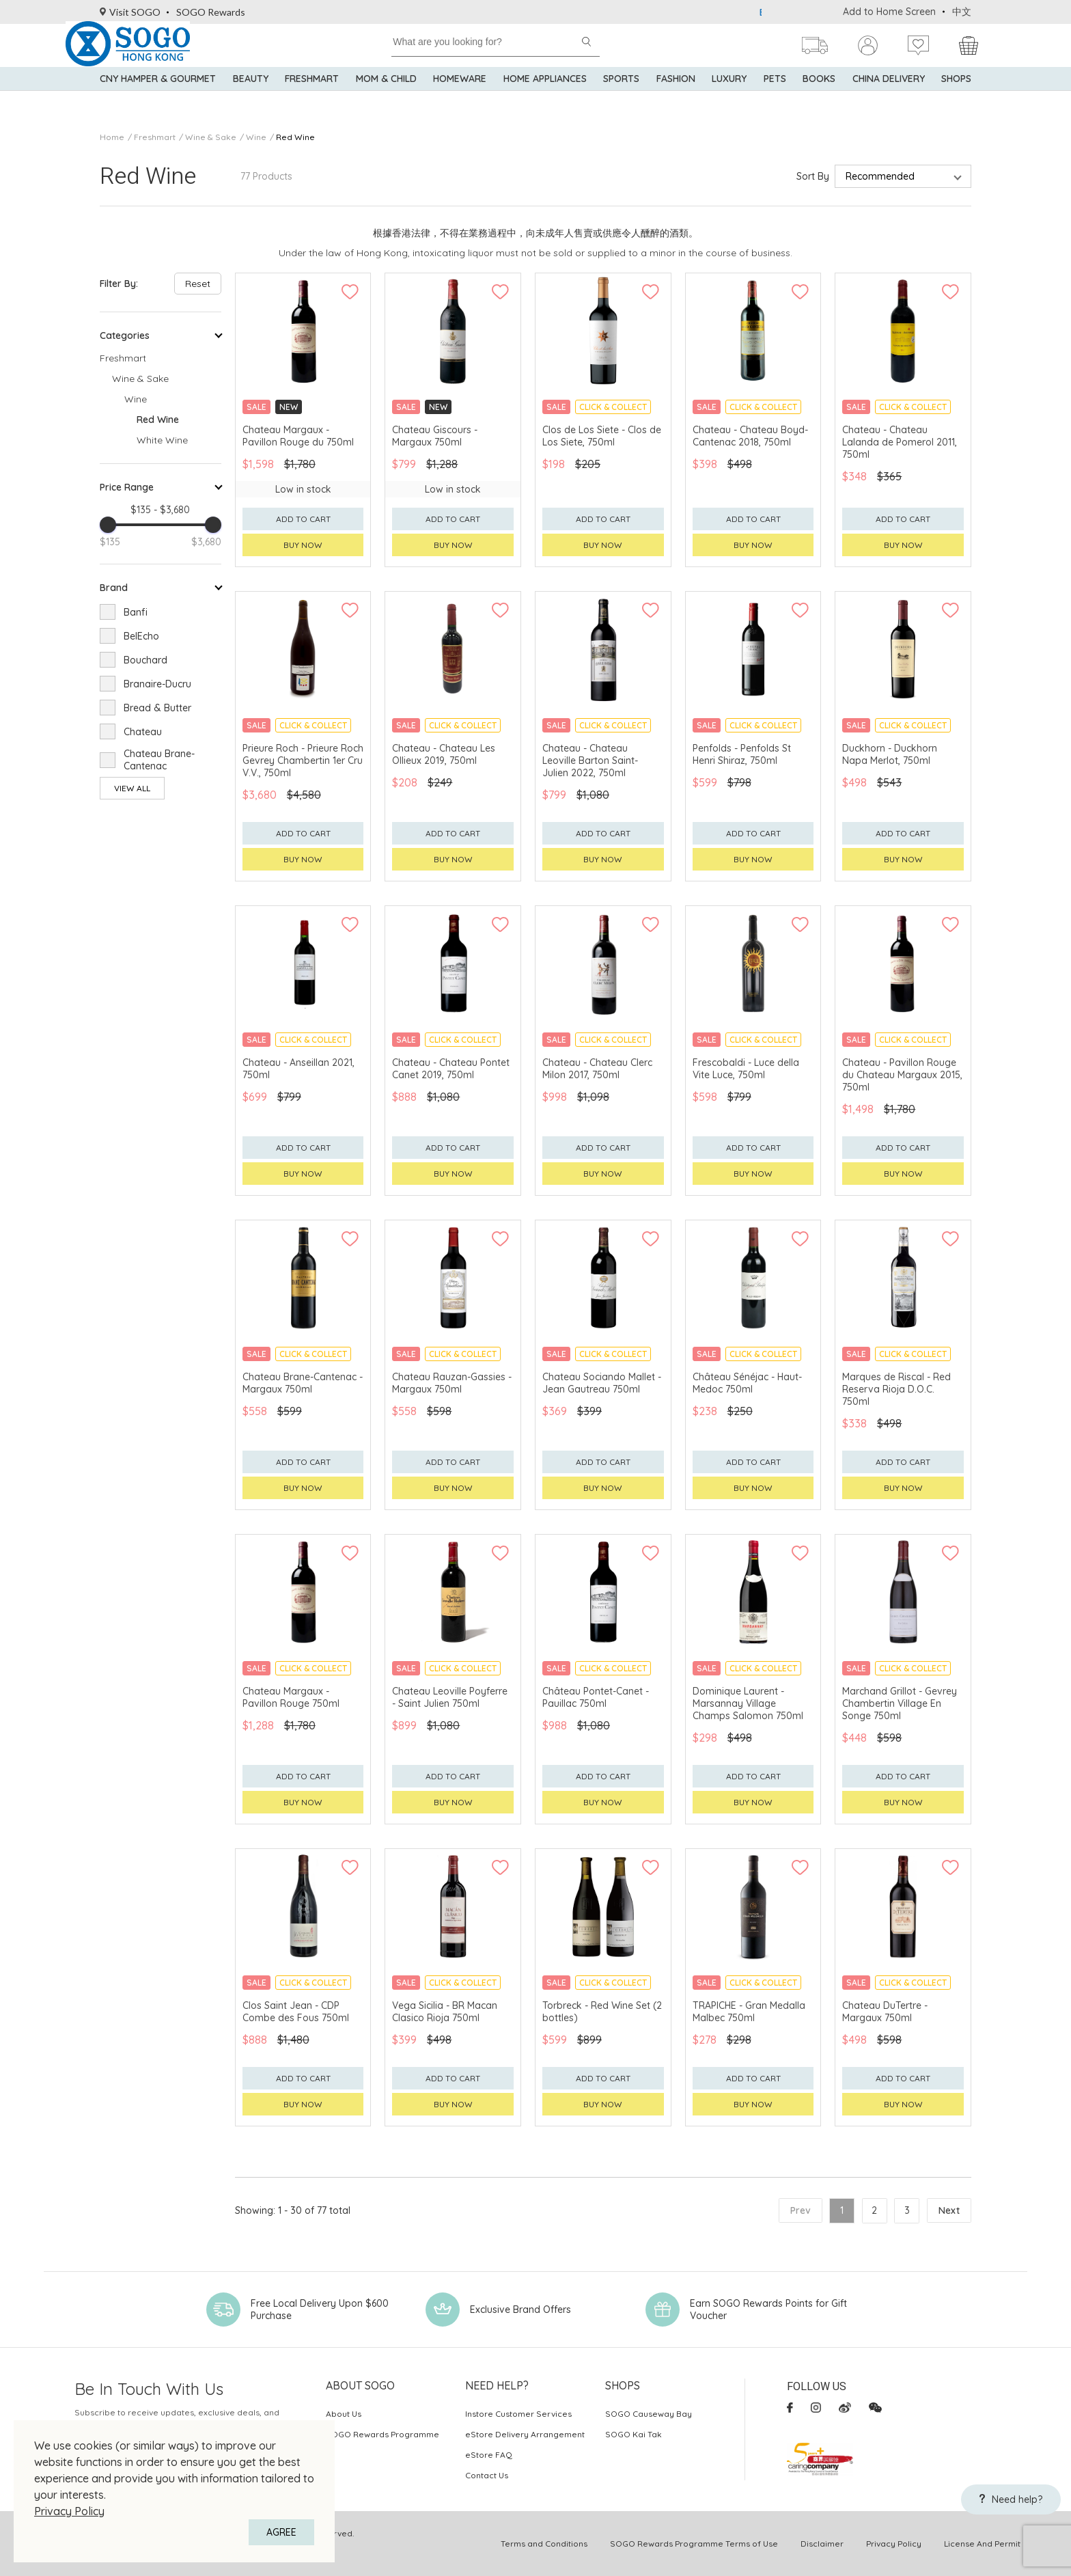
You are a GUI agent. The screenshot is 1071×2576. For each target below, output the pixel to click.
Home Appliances (545, 96)
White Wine (162, 440)
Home (112, 137)
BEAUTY (250, 96)
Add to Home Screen (889, 11)
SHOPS (956, 96)
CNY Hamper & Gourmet (158, 96)
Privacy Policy (69, 2511)
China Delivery (888, 96)
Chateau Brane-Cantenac (159, 760)
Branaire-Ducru (157, 684)
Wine (256, 137)
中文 (961, 11)
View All (132, 788)
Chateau (143, 732)
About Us (343, 2414)
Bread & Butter (157, 708)
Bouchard (145, 660)
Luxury (729, 96)
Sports (621, 96)
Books (819, 96)
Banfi (136, 612)
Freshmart (312, 96)
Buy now (302, 545)
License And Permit (982, 2543)
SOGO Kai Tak (633, 2434)
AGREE (281, 2532)
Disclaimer (822, 2543)
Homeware (459, 96)
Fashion (675, 96)
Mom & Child (386, 96)
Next (949, 2210)
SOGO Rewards (210, 12)
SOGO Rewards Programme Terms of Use (694, 2543)
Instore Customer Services (518, 2414)
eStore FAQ (488, 2455)
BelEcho (141, 636)
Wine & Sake (210, 137)
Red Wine (295, 137)
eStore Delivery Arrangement (525, 2434)
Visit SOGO (130, 12)
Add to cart (303, 519)
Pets (775, 96)
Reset (197, 283)
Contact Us (486, 2475)
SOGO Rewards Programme (382, 2434)
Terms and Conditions (544, 2543)
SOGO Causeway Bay (648, 2414)
